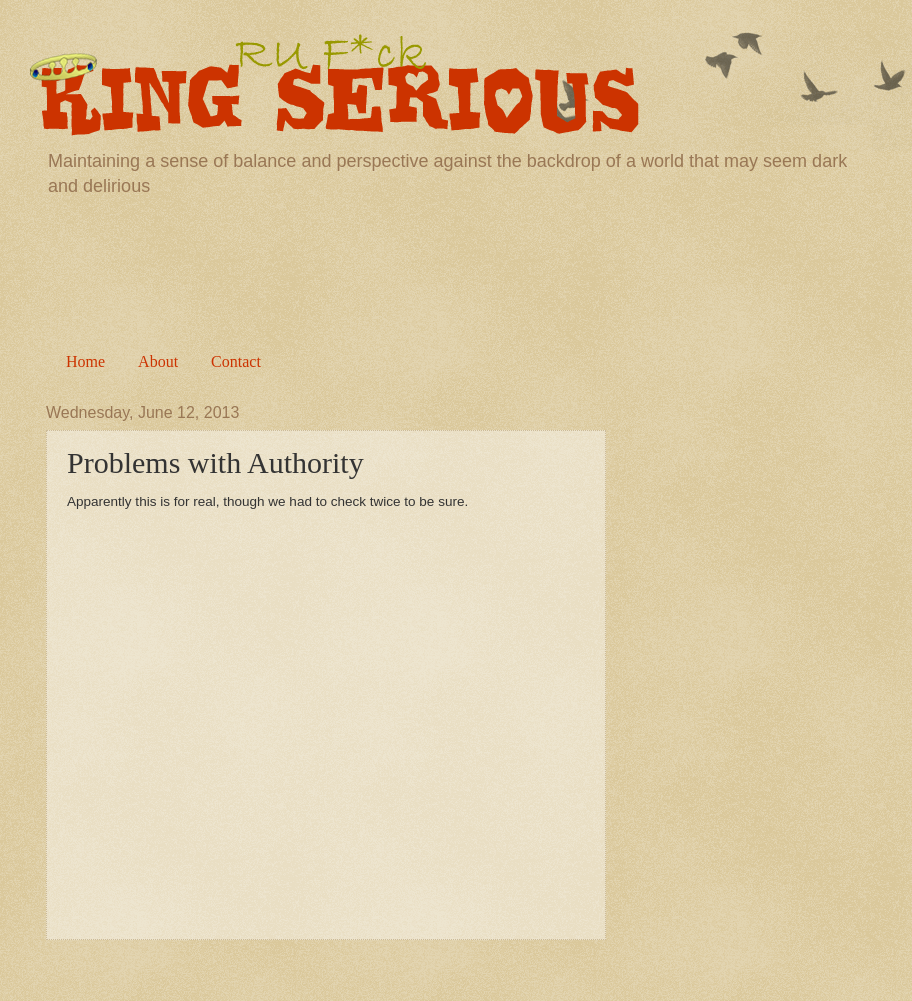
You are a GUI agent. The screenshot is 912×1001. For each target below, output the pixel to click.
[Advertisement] (456, 269)
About (158, 361)
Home (85, 361)
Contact (236, 361)
